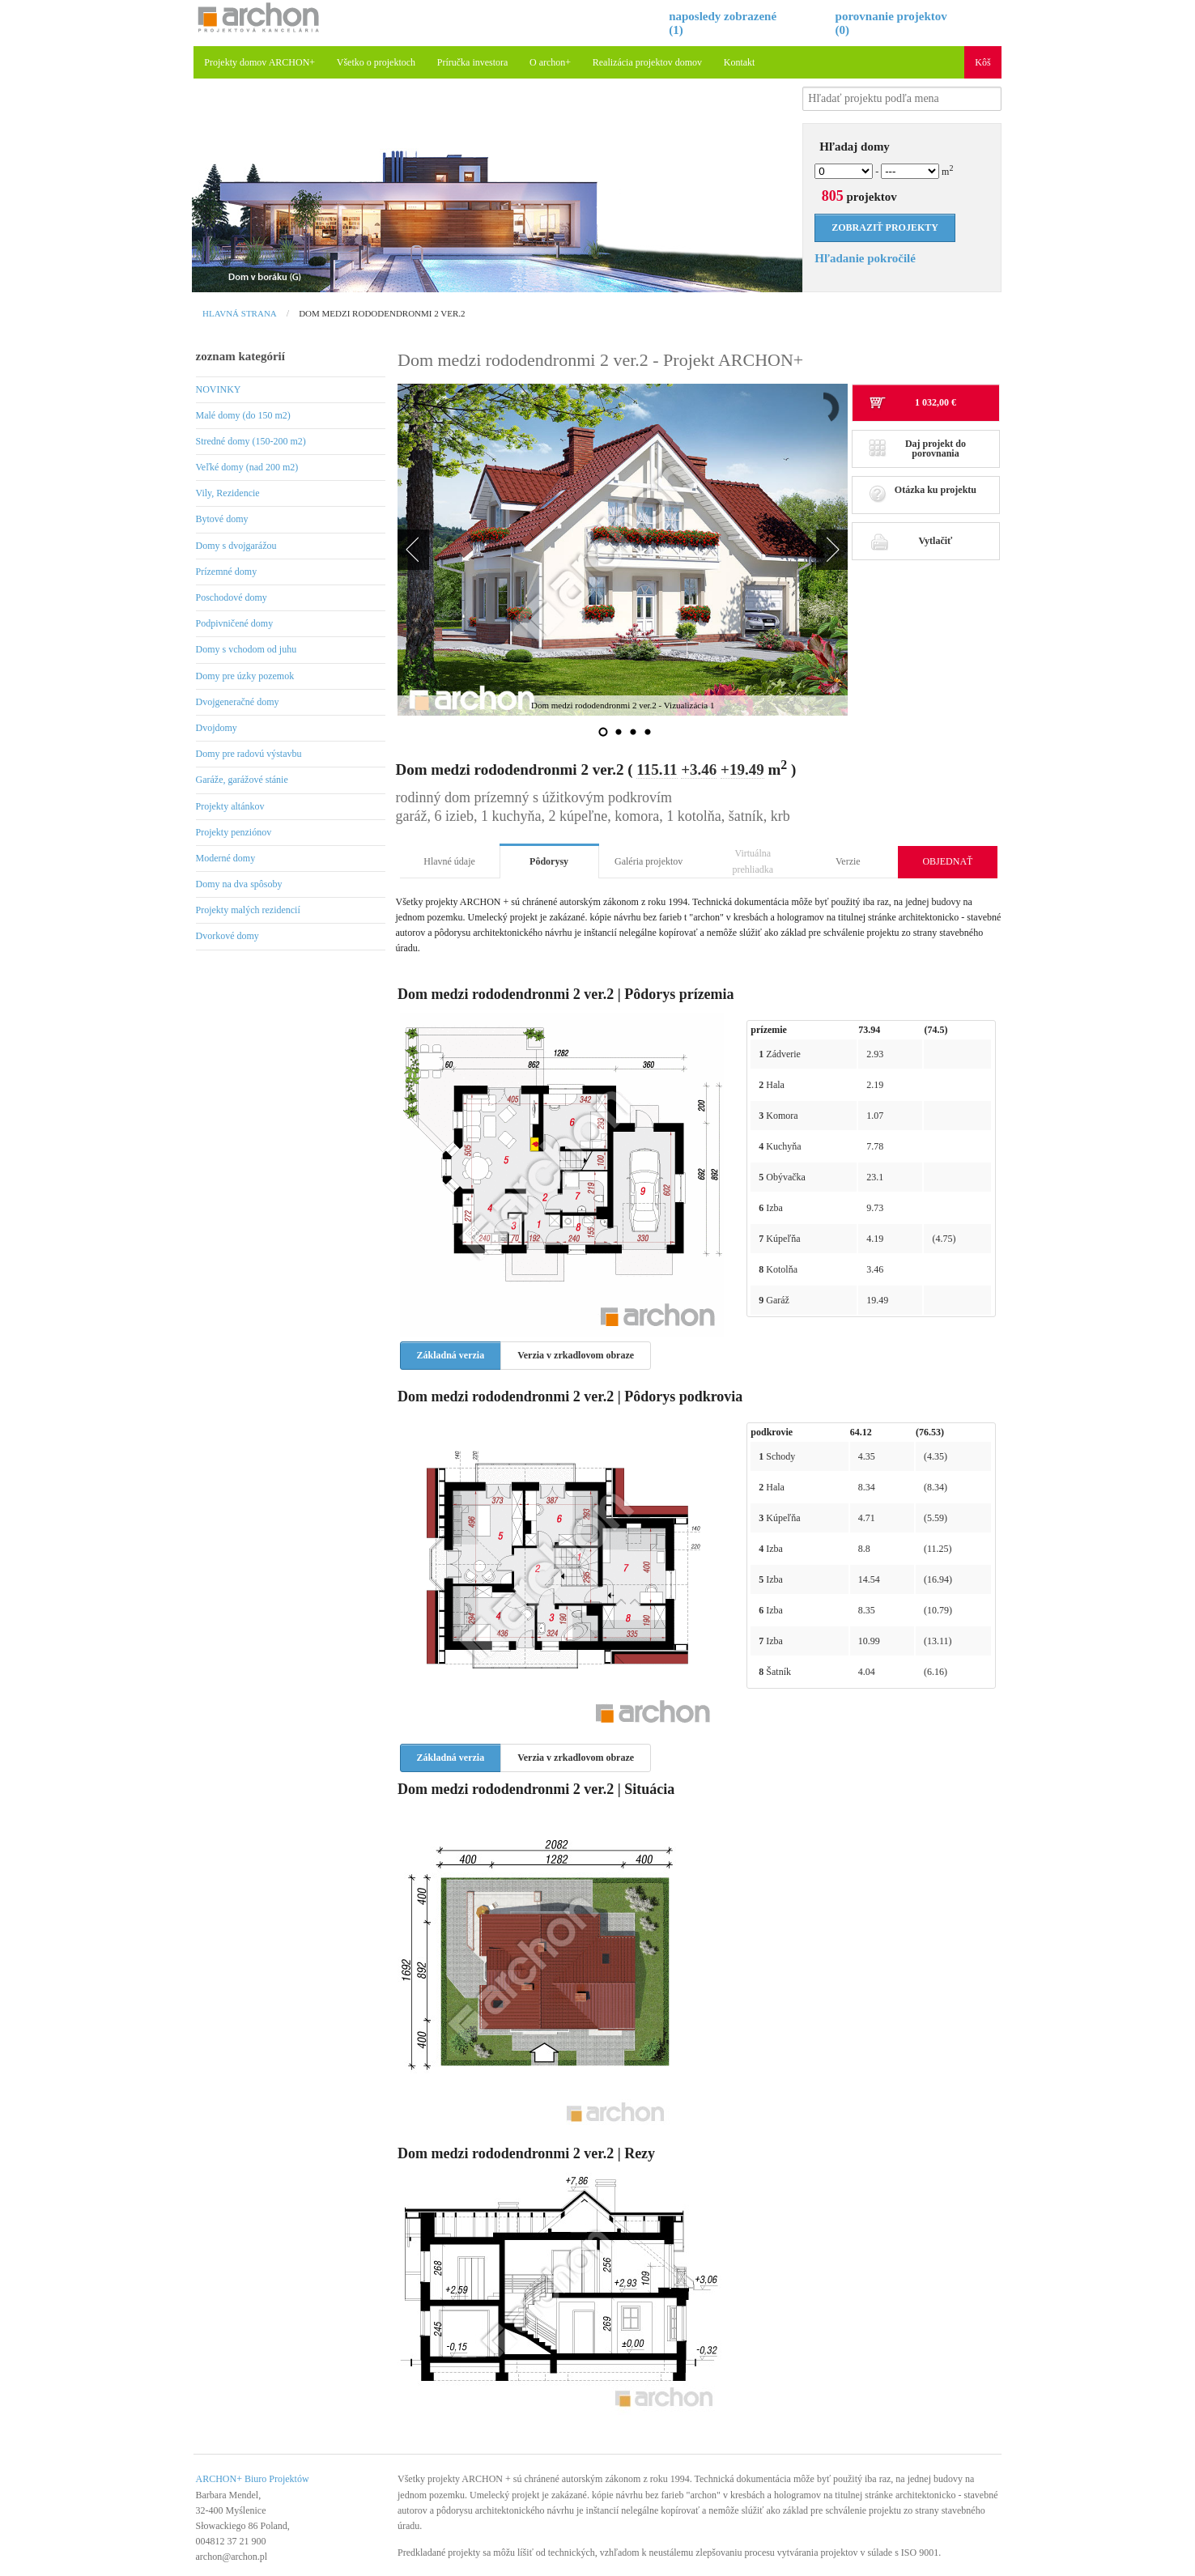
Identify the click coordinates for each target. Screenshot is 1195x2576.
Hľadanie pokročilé (865, 258)
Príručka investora (472, 62)
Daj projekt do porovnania (917, 448)
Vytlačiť (910, 540)
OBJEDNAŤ (947, 861)
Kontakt (739, 62)
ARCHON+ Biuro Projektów (252, 2479)
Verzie (848, 861)
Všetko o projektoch (376, 62)
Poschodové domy (231, 597)
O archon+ (550, 62)
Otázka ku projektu (922, 494)
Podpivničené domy (235, 623)
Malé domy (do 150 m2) (243, 415)
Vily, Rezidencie (228, 493)
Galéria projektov (649, 861)
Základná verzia (451, 1355)
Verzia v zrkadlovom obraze (575, 1355)
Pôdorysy (548, 861)
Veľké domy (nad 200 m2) (247, 467)
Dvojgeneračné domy (237, 702)
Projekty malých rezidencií (248, 910)
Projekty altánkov (230, 806)
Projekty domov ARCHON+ (259, 62)
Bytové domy (222, 519)
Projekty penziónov (234, 832)
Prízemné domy (226, 571)
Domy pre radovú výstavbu (249, 753)
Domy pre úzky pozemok (245, 676)
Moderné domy (226, 858)
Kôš (982, 62)
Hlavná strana (239, 313)
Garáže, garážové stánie (242, 779)
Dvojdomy (216, 727)
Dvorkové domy (227, 936)
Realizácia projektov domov (647, 62)
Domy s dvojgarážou (236, 545)
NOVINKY (218, 389)
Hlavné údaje (449, 861)
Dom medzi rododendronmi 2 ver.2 (382, 313)
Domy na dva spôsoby (239, 884)
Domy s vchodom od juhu (246, 649)
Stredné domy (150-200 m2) (251, 441)
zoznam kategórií (240, 356)
